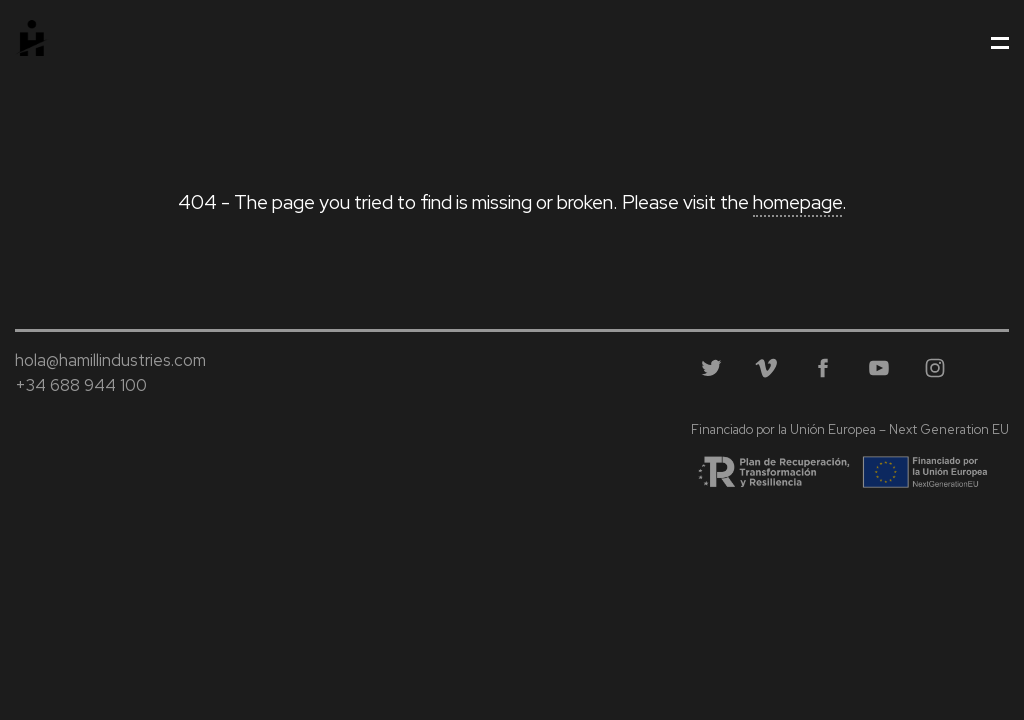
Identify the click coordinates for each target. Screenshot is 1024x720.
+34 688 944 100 (81, 385)
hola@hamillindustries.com (110, 360)
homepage (797, 202)
